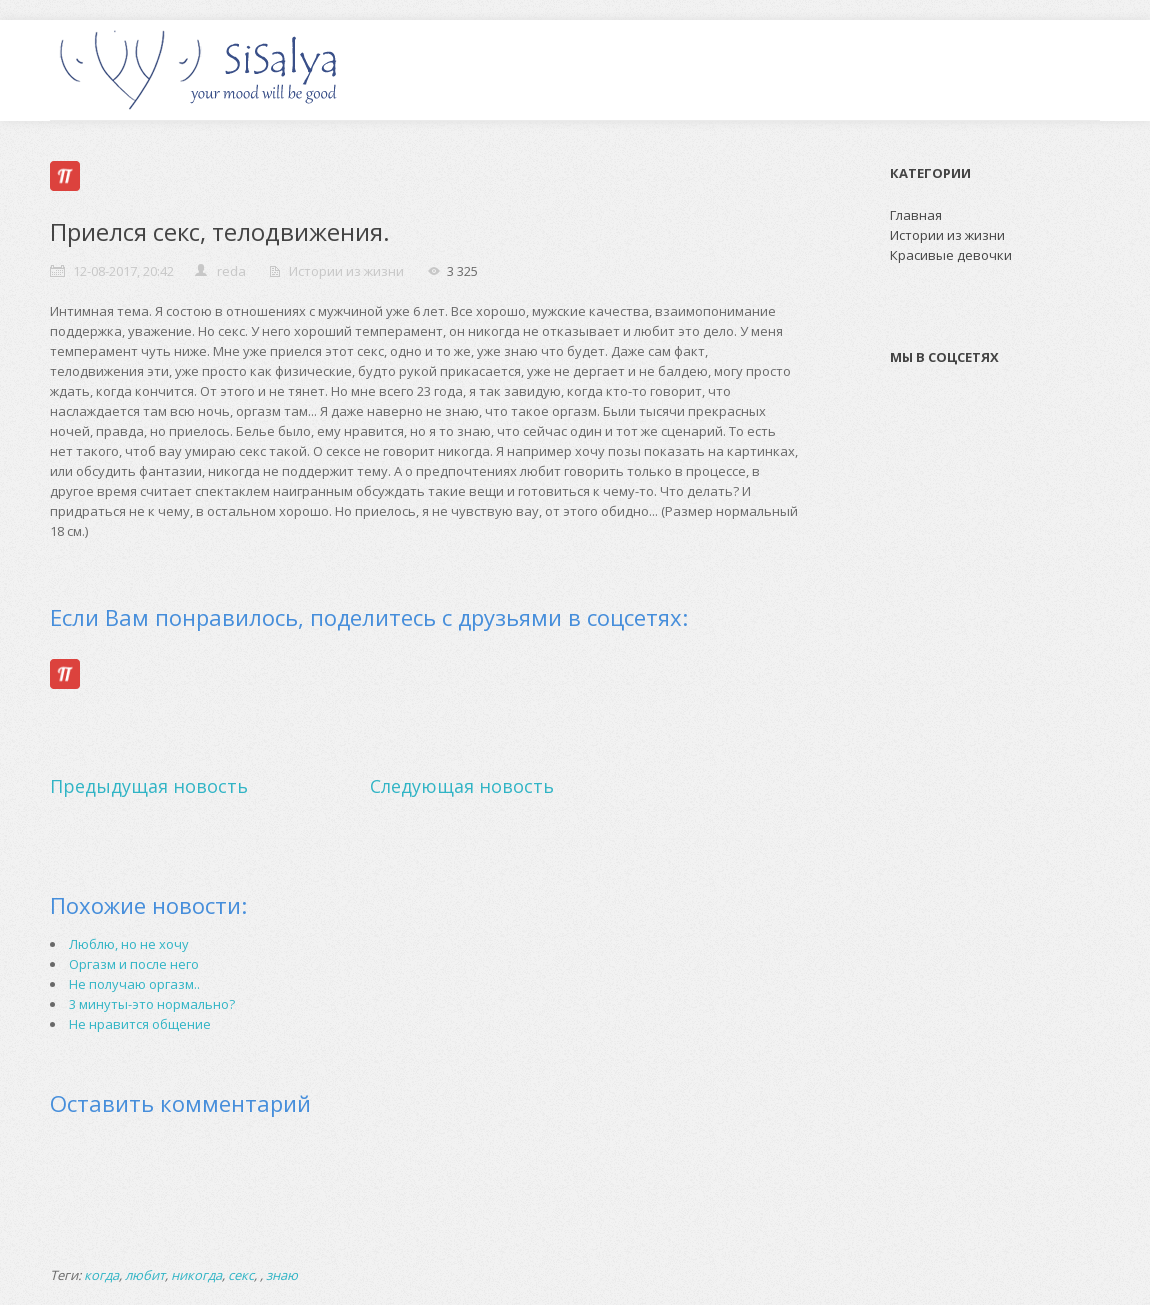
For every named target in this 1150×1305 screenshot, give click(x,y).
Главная (916, 215)
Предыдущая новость (149, 786)
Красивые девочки (951, 255)
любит (145, 1275)
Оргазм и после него (134, 964)
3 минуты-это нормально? (152, 1004)
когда (101, 1275)
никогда (196, 1275)
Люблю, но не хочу (129, 944)
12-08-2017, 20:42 (123, 271)
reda (231, 271)
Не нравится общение (140, 1024)
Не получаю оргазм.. (134, 984)
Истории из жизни (346, 271)
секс (241, 1275)
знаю (282, 1275)
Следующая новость (462, 786)
